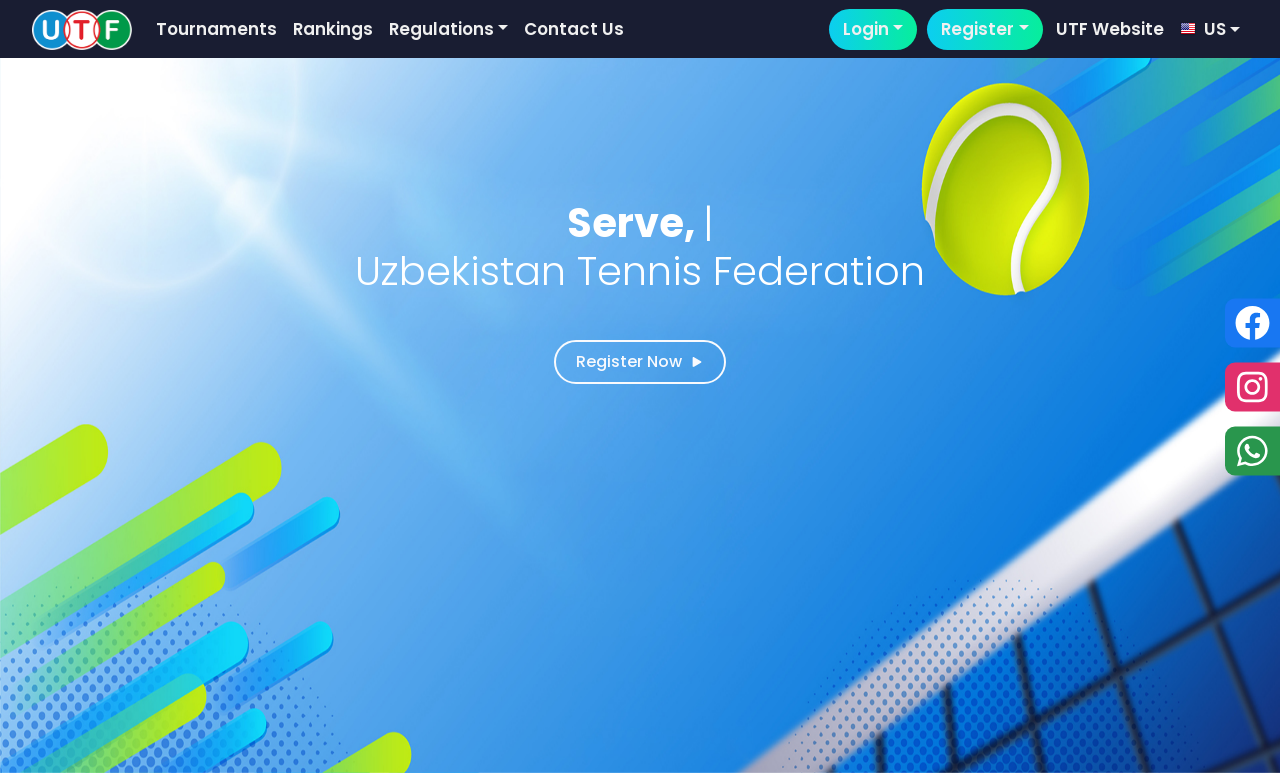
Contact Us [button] (574, 29)
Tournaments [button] (216, 29)
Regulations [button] (441, 29)
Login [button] (866, 29)
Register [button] (977, 29)
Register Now (640, 361)
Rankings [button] (333, 29)
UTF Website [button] (1110, 29)
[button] (1210, 29)
